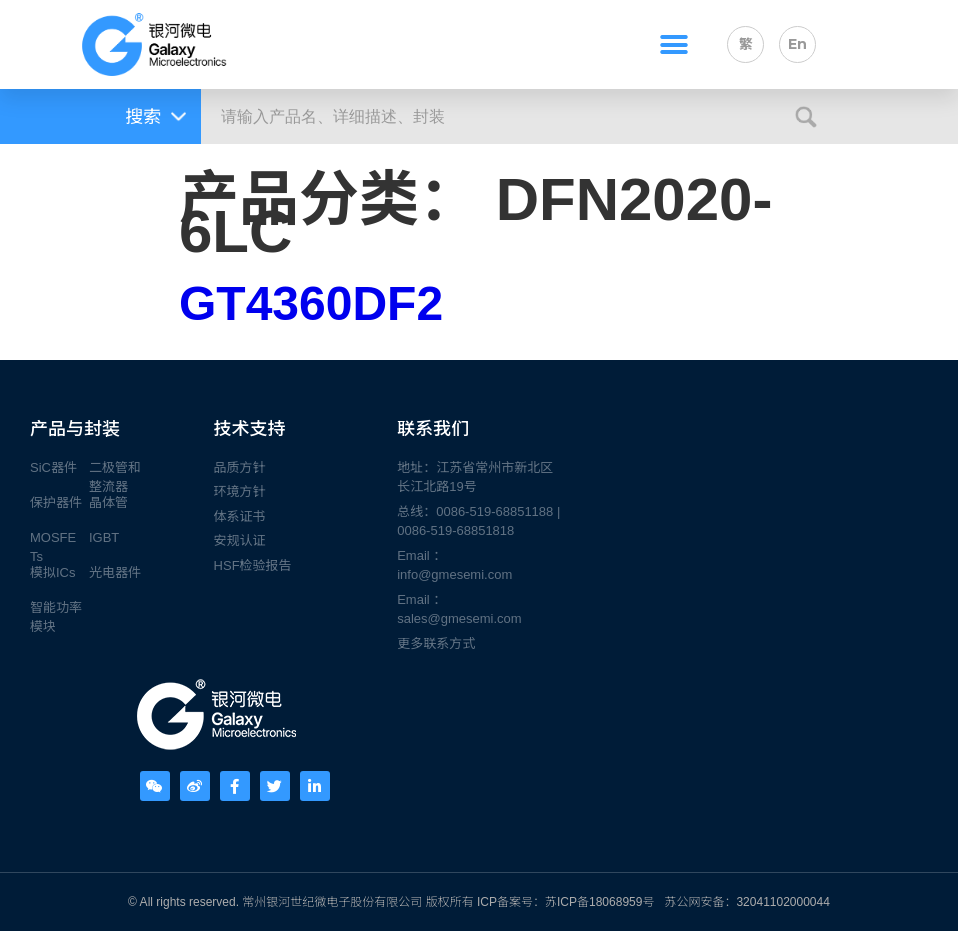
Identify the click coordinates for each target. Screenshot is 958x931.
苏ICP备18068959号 (599, 902)
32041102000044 (782, 902)
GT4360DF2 (311, 303)
